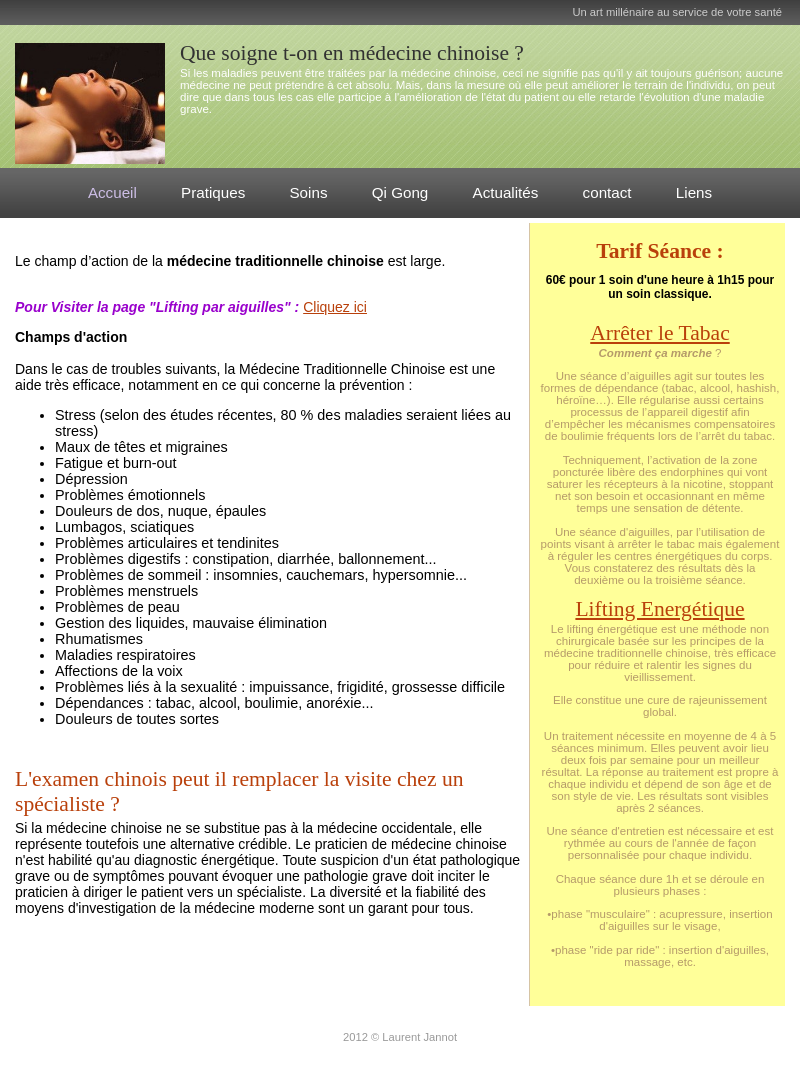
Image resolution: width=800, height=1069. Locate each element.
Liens (694, 192)
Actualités (506, 192)
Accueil (112, 192)
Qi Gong (400, 192)
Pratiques (213, 192)
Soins (308, 192)
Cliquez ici (335, 307)
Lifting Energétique (659, 609)
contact (607, 192)
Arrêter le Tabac (659, 333)
